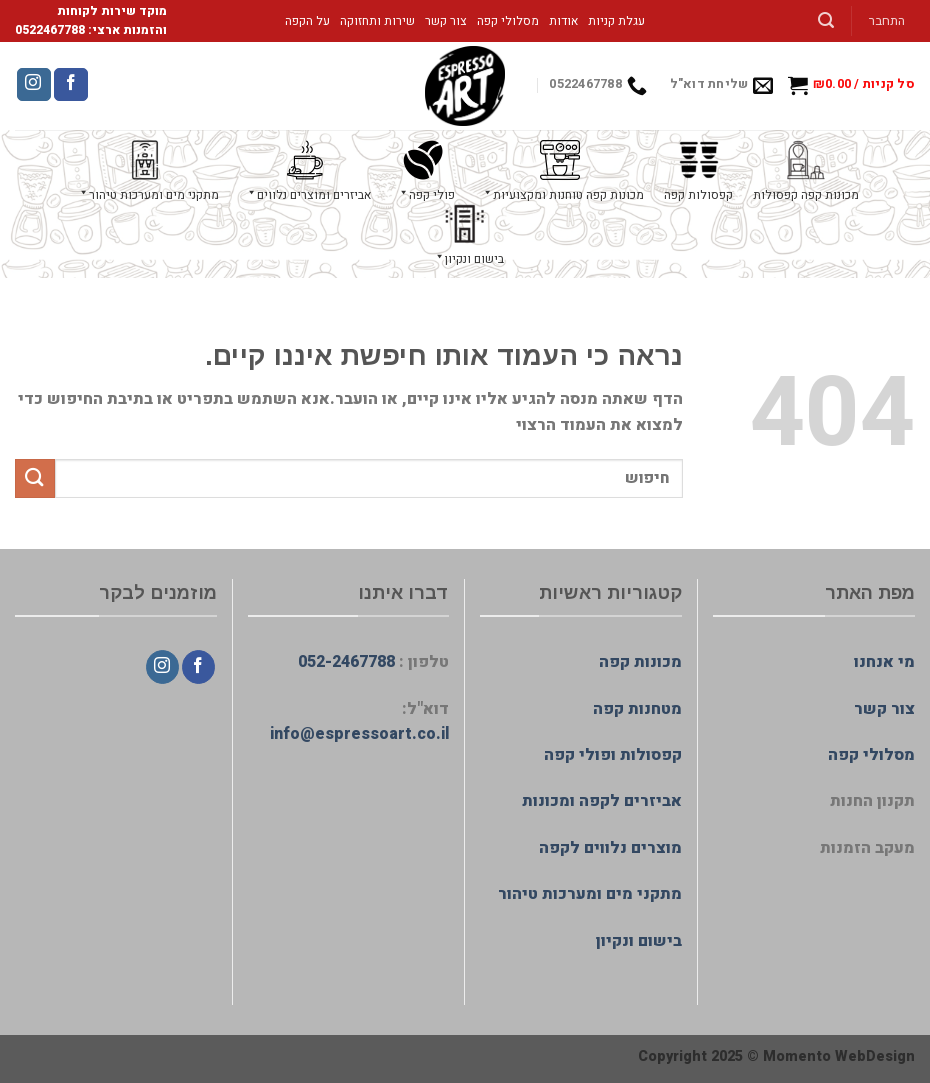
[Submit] (35, 478)
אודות (563, 21)
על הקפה (307, 21)
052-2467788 (346, 662)
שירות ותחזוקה (377, 21)
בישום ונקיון (639, 941)
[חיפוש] (826, 20)
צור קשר (446, 21)
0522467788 (50, 30)
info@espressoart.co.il (359, 734)
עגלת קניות (616, 21)
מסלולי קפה (508, 21)
